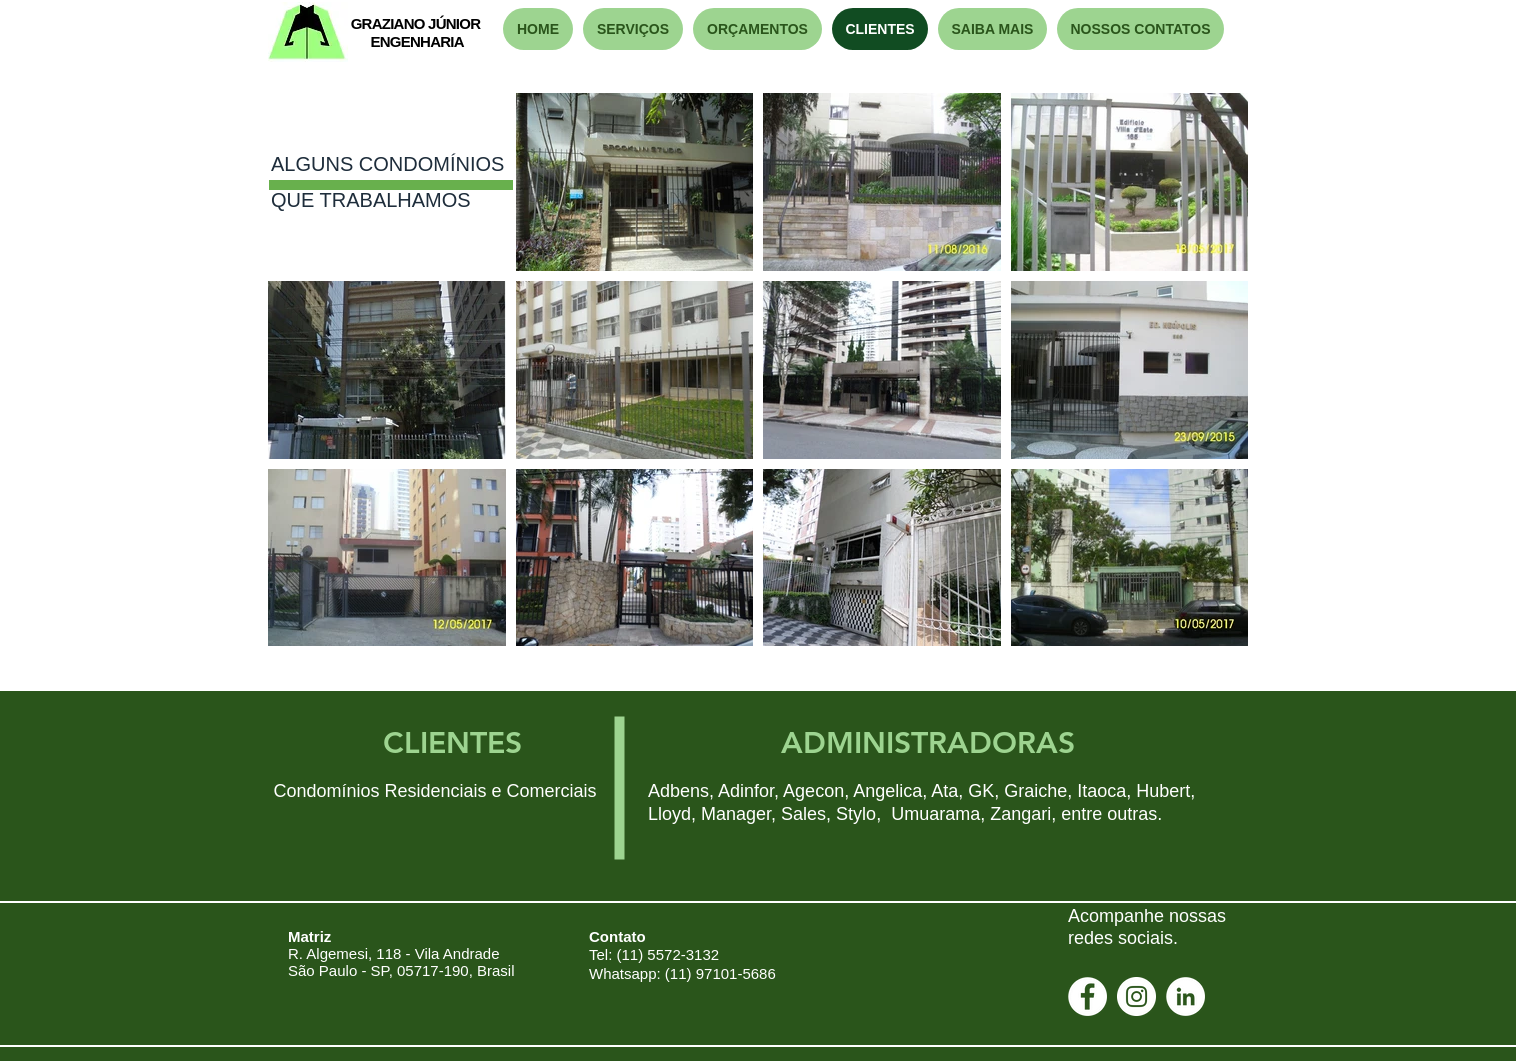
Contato (617, 936)
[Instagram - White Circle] (1136, 996)
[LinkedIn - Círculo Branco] (1185, 996)
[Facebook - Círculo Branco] (1087, 996)
